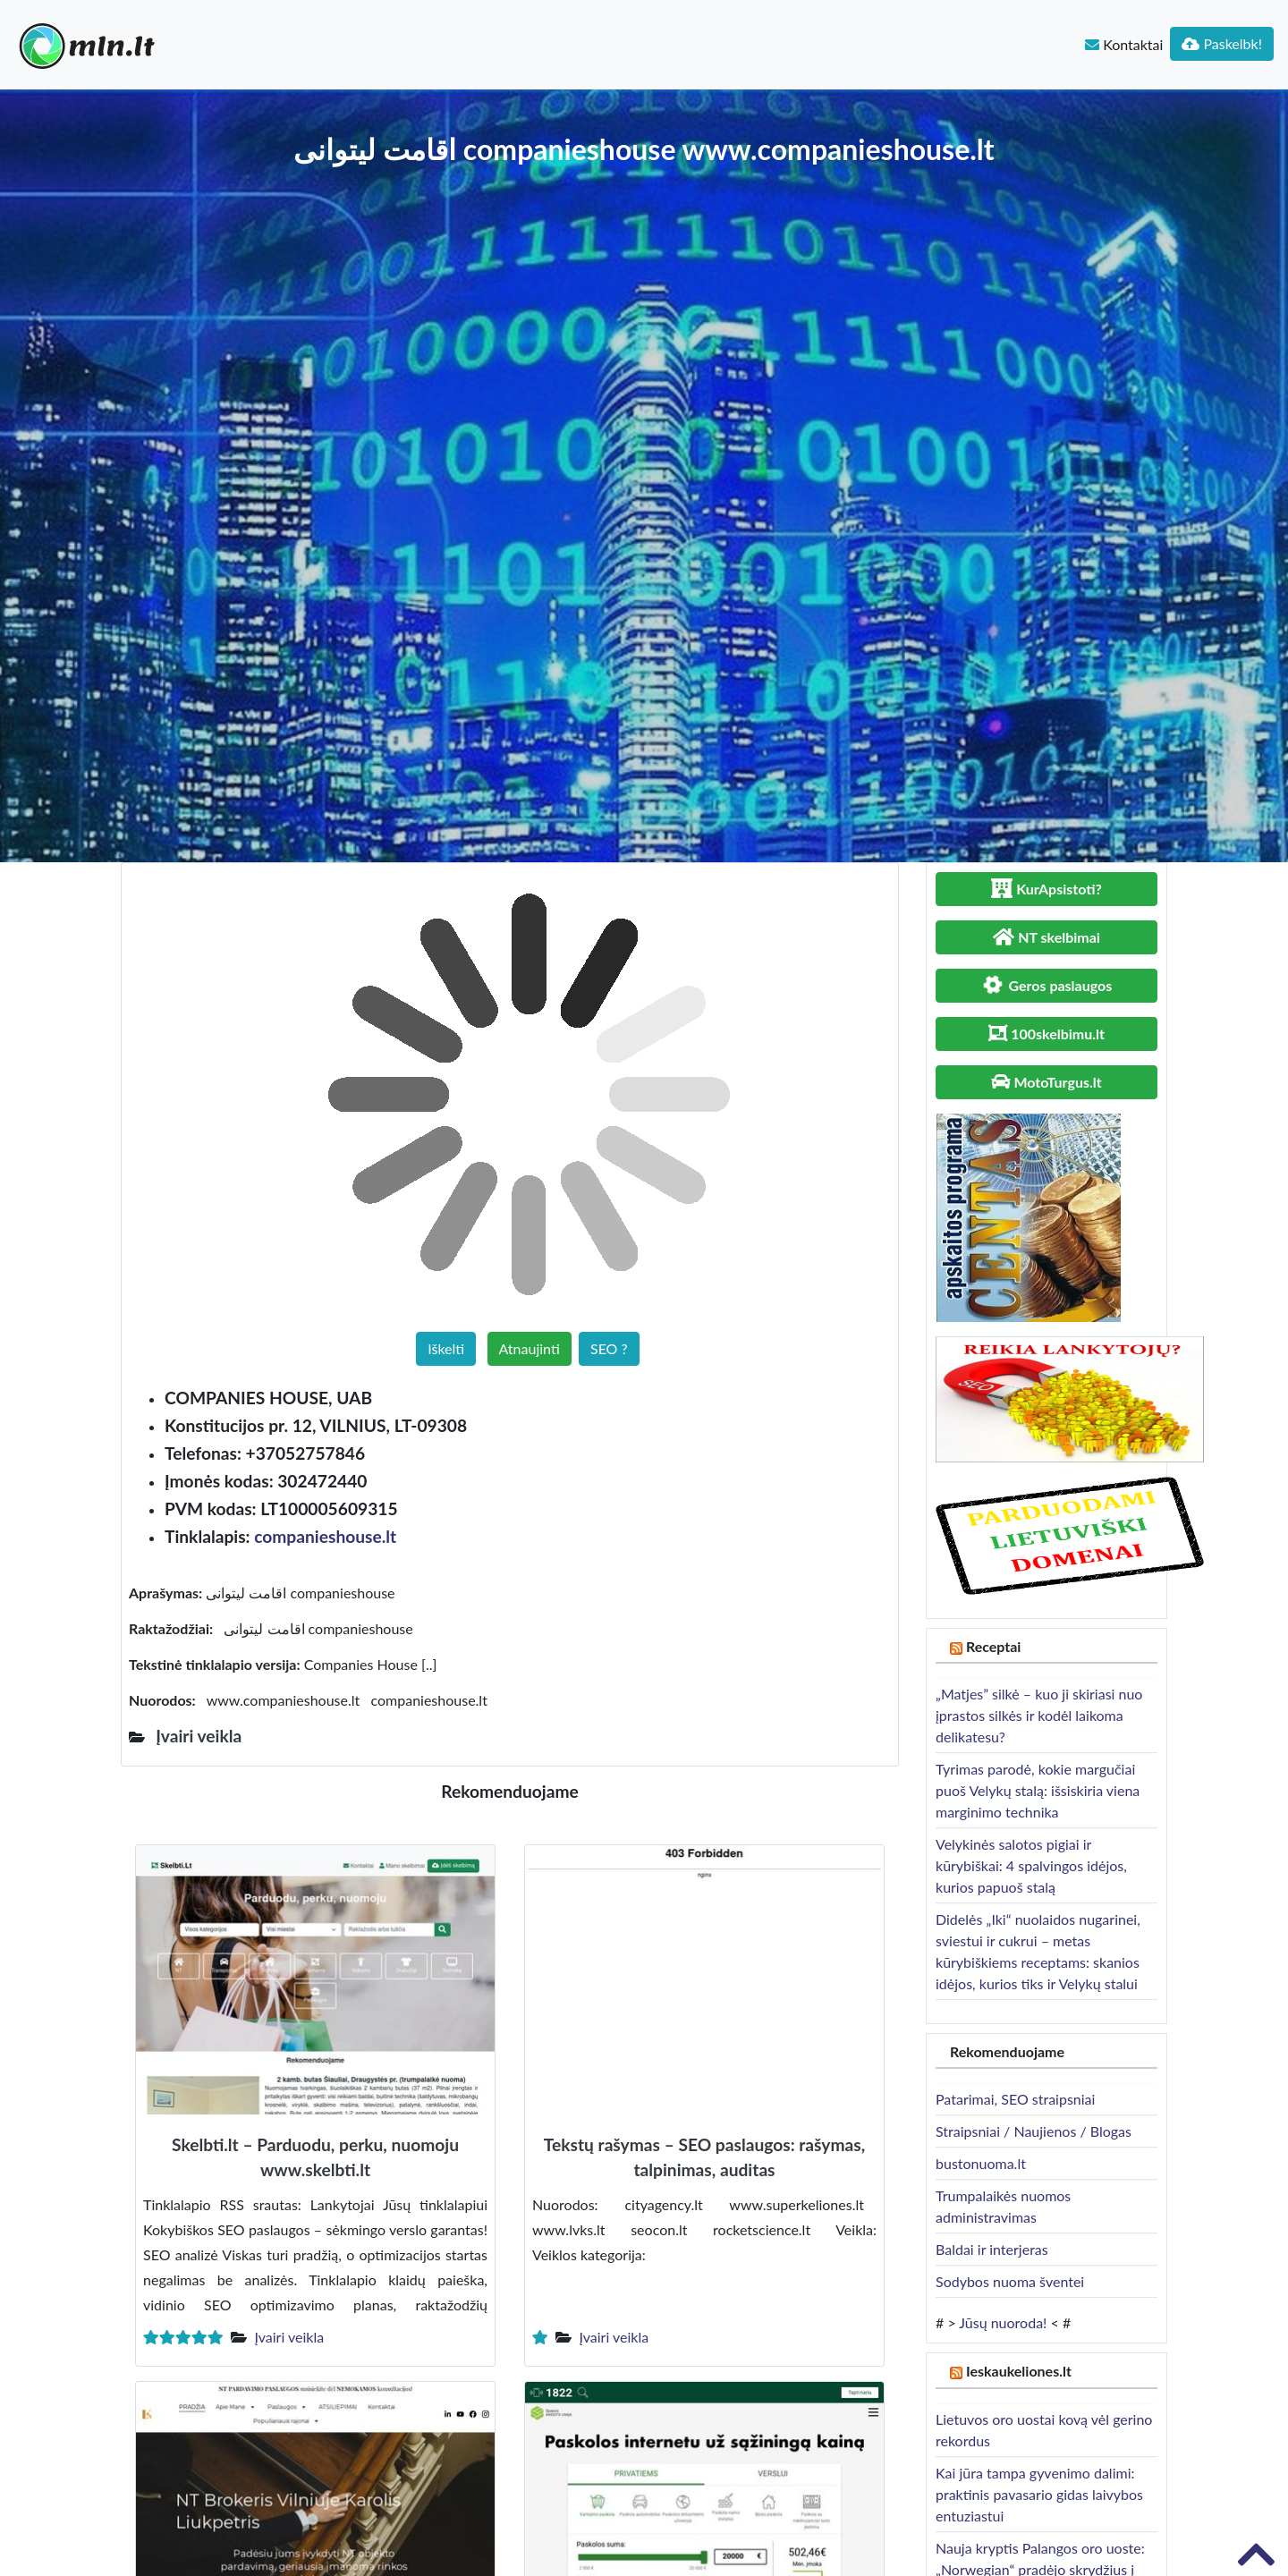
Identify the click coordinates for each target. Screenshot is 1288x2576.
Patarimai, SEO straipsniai (1015, 2098)
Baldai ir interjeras (992, 2249)
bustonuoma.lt (981, 2163)
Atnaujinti (529, 1348)
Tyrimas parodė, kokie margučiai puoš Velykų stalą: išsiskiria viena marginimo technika (1038, 1790)
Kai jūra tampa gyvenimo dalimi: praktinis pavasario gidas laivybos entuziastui (1039, 2494)
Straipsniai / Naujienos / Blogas (1033, 2131)
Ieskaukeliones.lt (1019, 2370)
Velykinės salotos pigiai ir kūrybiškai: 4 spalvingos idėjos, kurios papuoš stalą (1031, 1865)
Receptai (993, 1646)
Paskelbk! (1222, 43)
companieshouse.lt (325, 1536)
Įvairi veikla (289, 2336)
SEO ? (609, 1348)
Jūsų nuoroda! (1002, 2322)
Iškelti (446, 1348)
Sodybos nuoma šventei (1010, 2281)
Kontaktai (1124, 44)
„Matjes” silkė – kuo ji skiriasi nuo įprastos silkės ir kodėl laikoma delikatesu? (1039, 1715)
